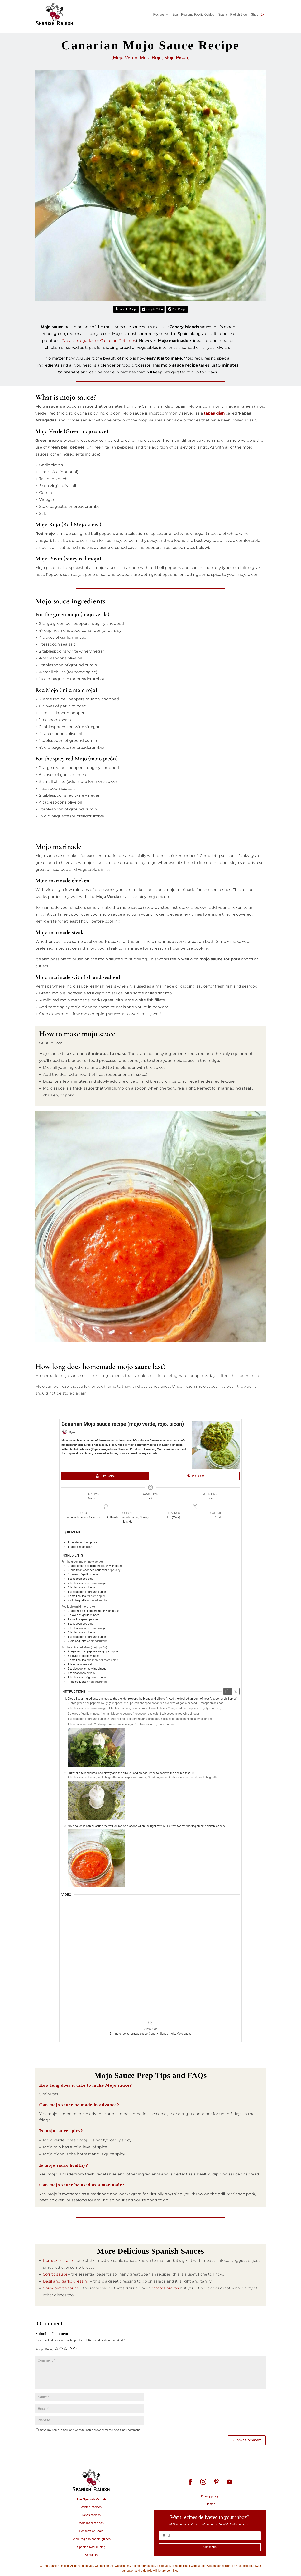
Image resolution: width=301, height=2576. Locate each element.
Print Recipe (177, 309)
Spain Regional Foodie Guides (193, 14)
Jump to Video (152, 309)
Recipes (158, 14)
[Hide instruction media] (235, 1691)
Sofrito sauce (55, 2274)
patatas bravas (165, 2288)
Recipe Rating (44, 2349)
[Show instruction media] (227, 1691)
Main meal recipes (91, 2523)
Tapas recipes (91, 2515)
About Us (91, 2555)
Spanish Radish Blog (232, 14)
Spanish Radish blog (91, 2547)
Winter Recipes (91, 2507)
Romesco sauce (58, 2260)
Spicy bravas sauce (61, 2288)
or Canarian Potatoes (115, 340)
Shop (254, 14)
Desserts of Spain (91, 2531)
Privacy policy (210, 2496)
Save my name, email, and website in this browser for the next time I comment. (90, 2429)
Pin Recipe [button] (195, 1475)
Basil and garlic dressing (66, 2281)
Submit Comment (247, 2440)
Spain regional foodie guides (91, 2539)
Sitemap (209, 2503)
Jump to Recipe (126, 309)
